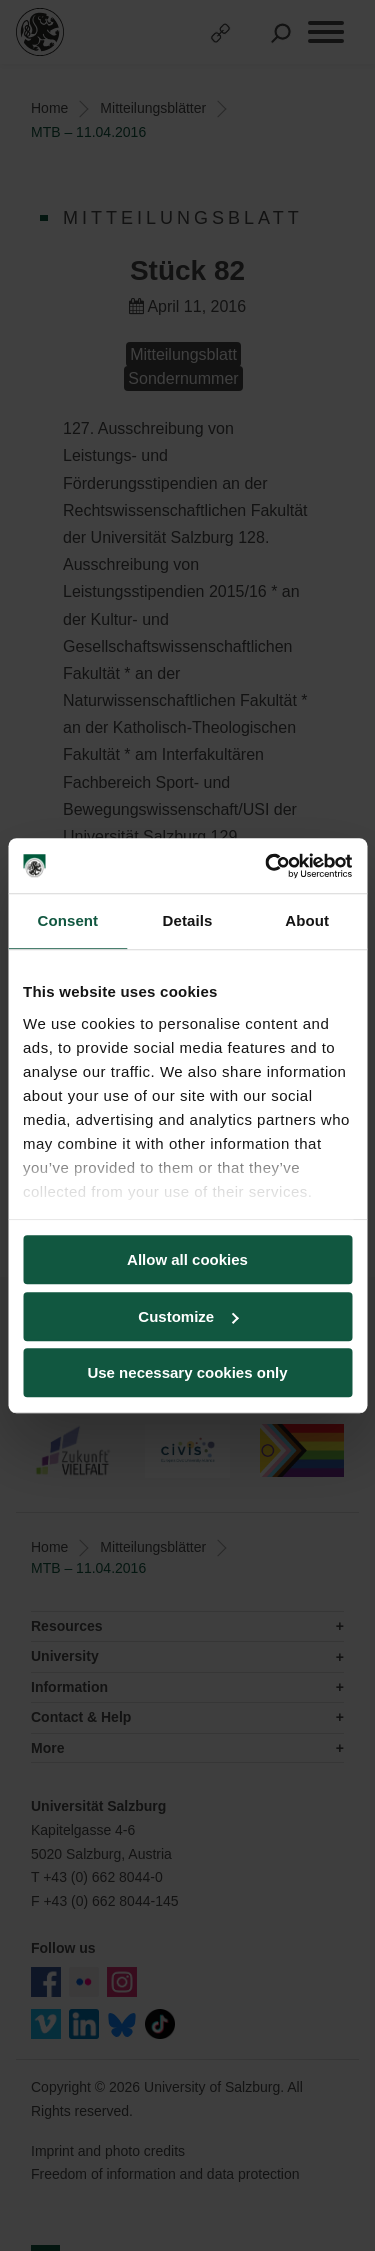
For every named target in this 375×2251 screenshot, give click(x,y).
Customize (188, 1316)
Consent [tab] (67, 920)
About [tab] (307, 920)
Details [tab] (188, 920)
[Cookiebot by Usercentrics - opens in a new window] (267, 866)
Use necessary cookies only (187, 1372)
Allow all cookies (187, 1259)
